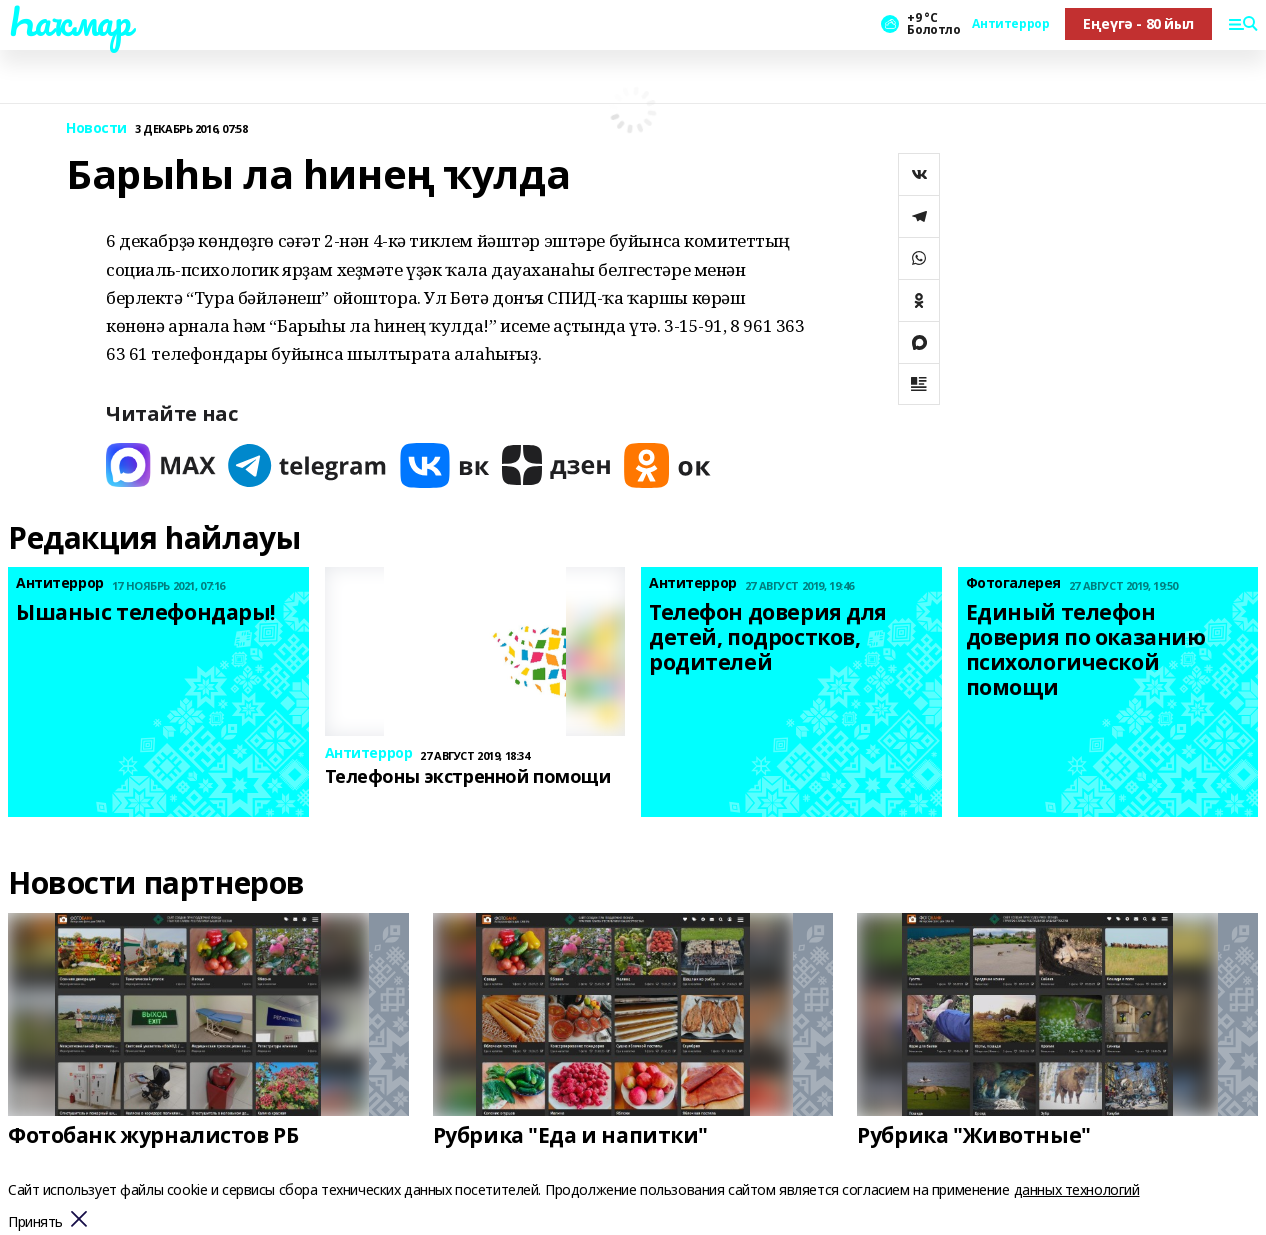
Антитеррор (1010, 24)
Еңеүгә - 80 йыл (1138, 23)
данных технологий (1077, 1189)
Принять (35, 1222)
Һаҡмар (69, 21)
